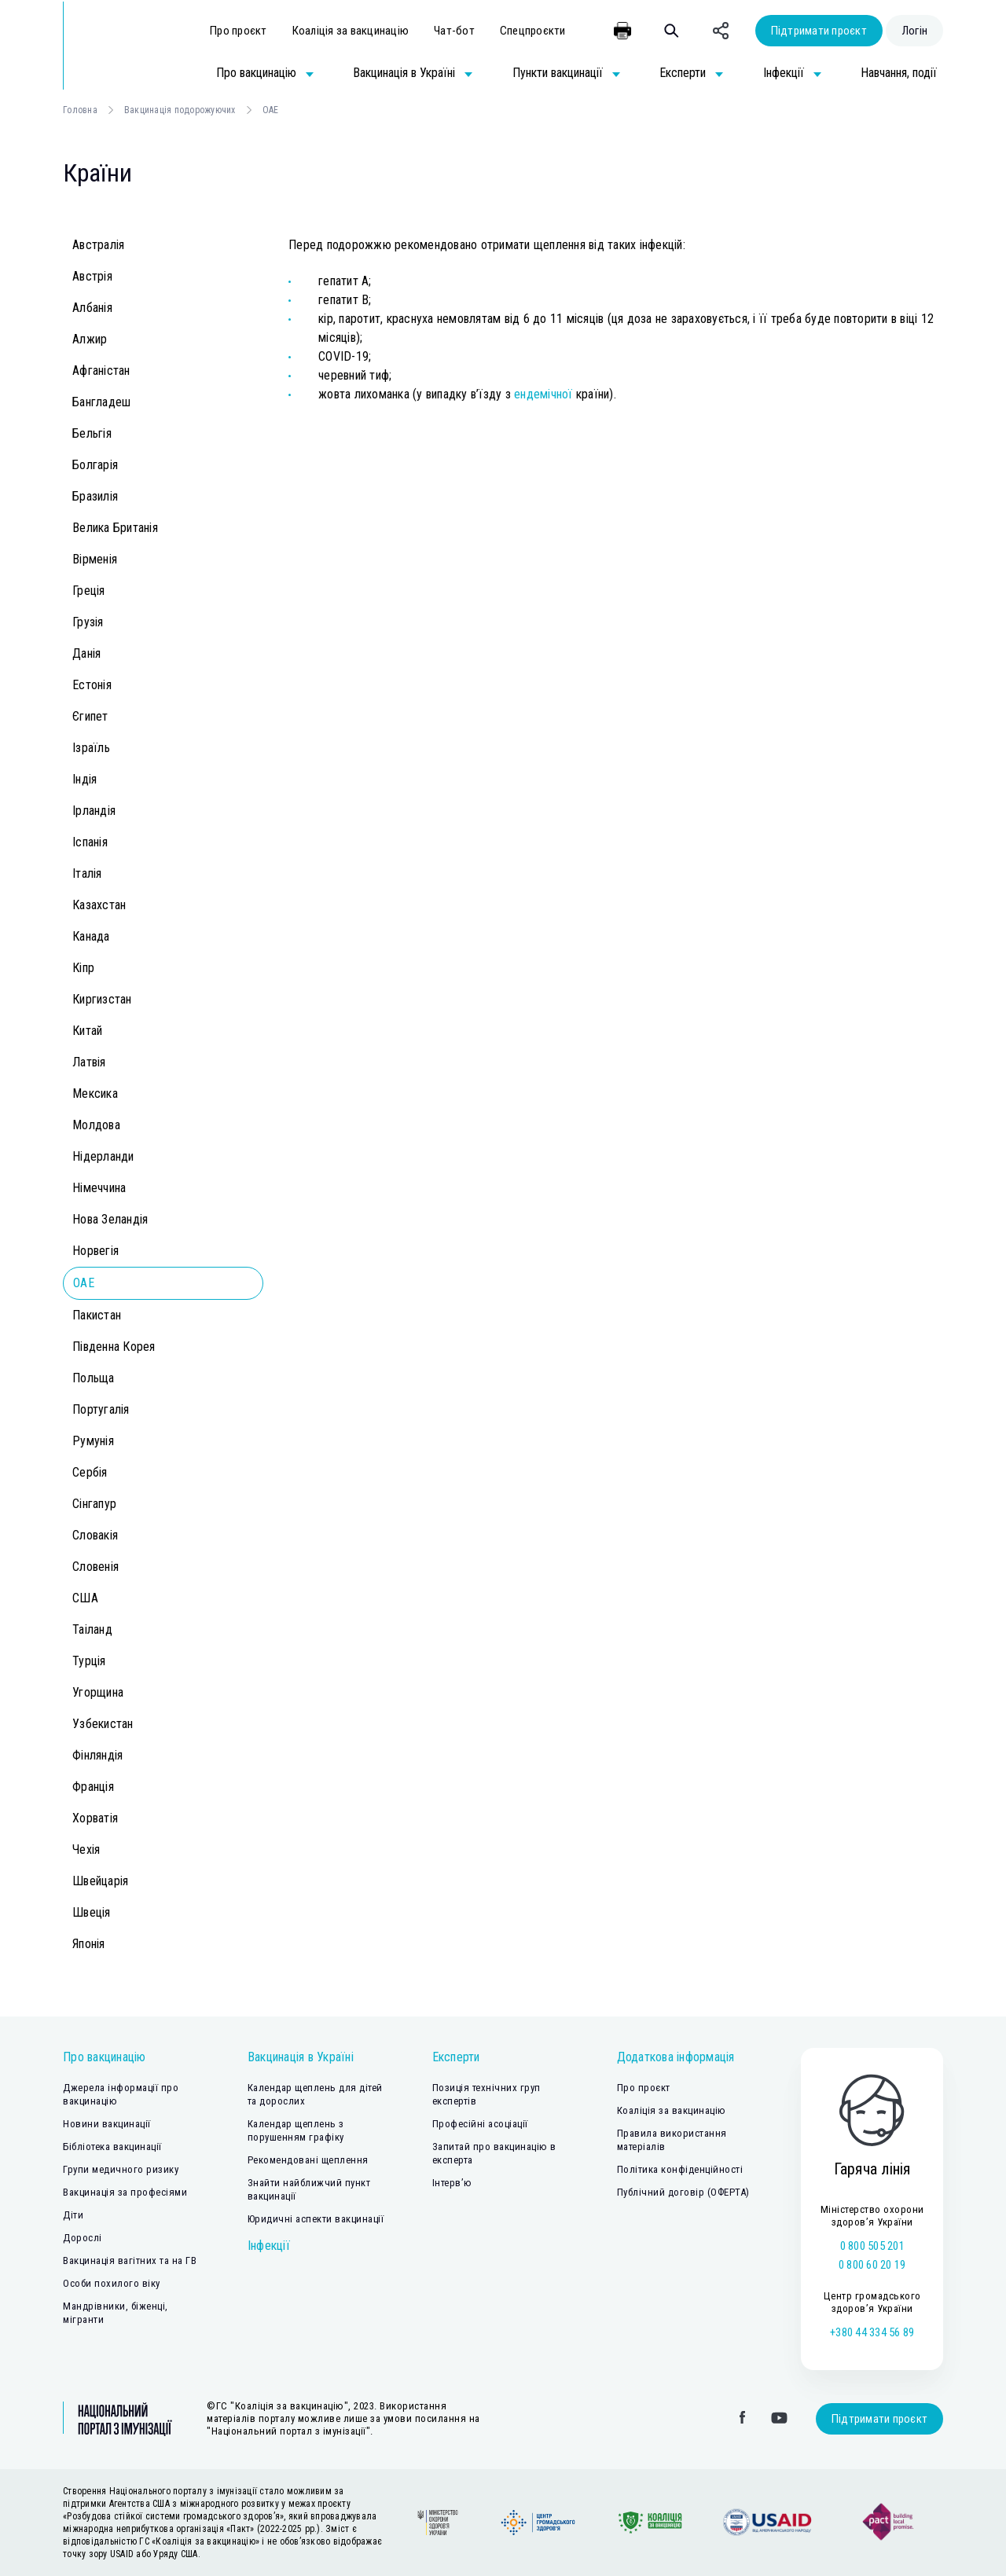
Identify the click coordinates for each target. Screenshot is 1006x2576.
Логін (914, 31)
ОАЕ (83, 1282)
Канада (91, 936)
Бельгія (92, 433)
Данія (86, 653)
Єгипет (90, 716)
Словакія (95, 1535)
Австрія (92, 276)
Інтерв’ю (452, 2183)
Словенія (95, 1566)
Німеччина (99, 1187)
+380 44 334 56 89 (872, 2332)
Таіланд (92, 1629)
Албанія (92, 307)
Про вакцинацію (104, 2056)
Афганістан (101, 370)
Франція (93, 1786)
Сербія (90, 1472)
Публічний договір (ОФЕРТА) (683, 2192)
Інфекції (269, 2245)
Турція (89, 1660)
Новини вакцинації (107, 2124)
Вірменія (94, 559)
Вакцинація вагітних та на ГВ (129, 2260)
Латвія (89, 1062)
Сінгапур (94, 1503)
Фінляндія (97, 1755)
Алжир (89, 339)
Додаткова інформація (676, 2056)
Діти (73, 2215)
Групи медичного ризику (120, 2169)
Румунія (93, 1440)
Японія (88, 1943)
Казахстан (99, 904)
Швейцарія (100, 1880)
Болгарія (95, 464)
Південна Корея (114, 1346)
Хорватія (95, 1818)
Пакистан (96, 1315)
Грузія (88, 622)
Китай (87, 1030)
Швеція (91, 1912)
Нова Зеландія (110, 1219)
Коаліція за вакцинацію (350, 31)
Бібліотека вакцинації (112, 2146)
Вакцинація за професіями (125, 2192)
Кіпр (83, 967)
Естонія (92, 684)
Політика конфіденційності (680, 2169)
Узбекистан (103, 1723)
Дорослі (82, 2238)
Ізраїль (91, 747)
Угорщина (97, 1692)
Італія (87, 873)
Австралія (98, 244)
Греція (88, 590)
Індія (84, 779)
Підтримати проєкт (819, 31)
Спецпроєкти (533, 31)
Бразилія (95, 496)
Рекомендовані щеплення (308, 2160)
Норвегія (95, 1250)
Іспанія (90, 842)
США (85, 1598)
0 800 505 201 (872, 2246)
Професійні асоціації (480, 2124)
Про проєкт (238, 31)
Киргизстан (102, 999)
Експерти (456, 2056)
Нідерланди (103, 1156)
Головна (80, 110)
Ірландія (94, 810)
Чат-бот (454, 31)
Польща (93, 1378)
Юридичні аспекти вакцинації (316, 2219)
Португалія (101, 1409)
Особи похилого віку (111, 2283)
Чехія (86, 1849)
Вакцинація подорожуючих (180, 110)
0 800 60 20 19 (872, 2265)
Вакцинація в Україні (301, 2056)
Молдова (96, 1124)
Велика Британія (115, 527)
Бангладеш (101, 401)
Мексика (95, 1093)
